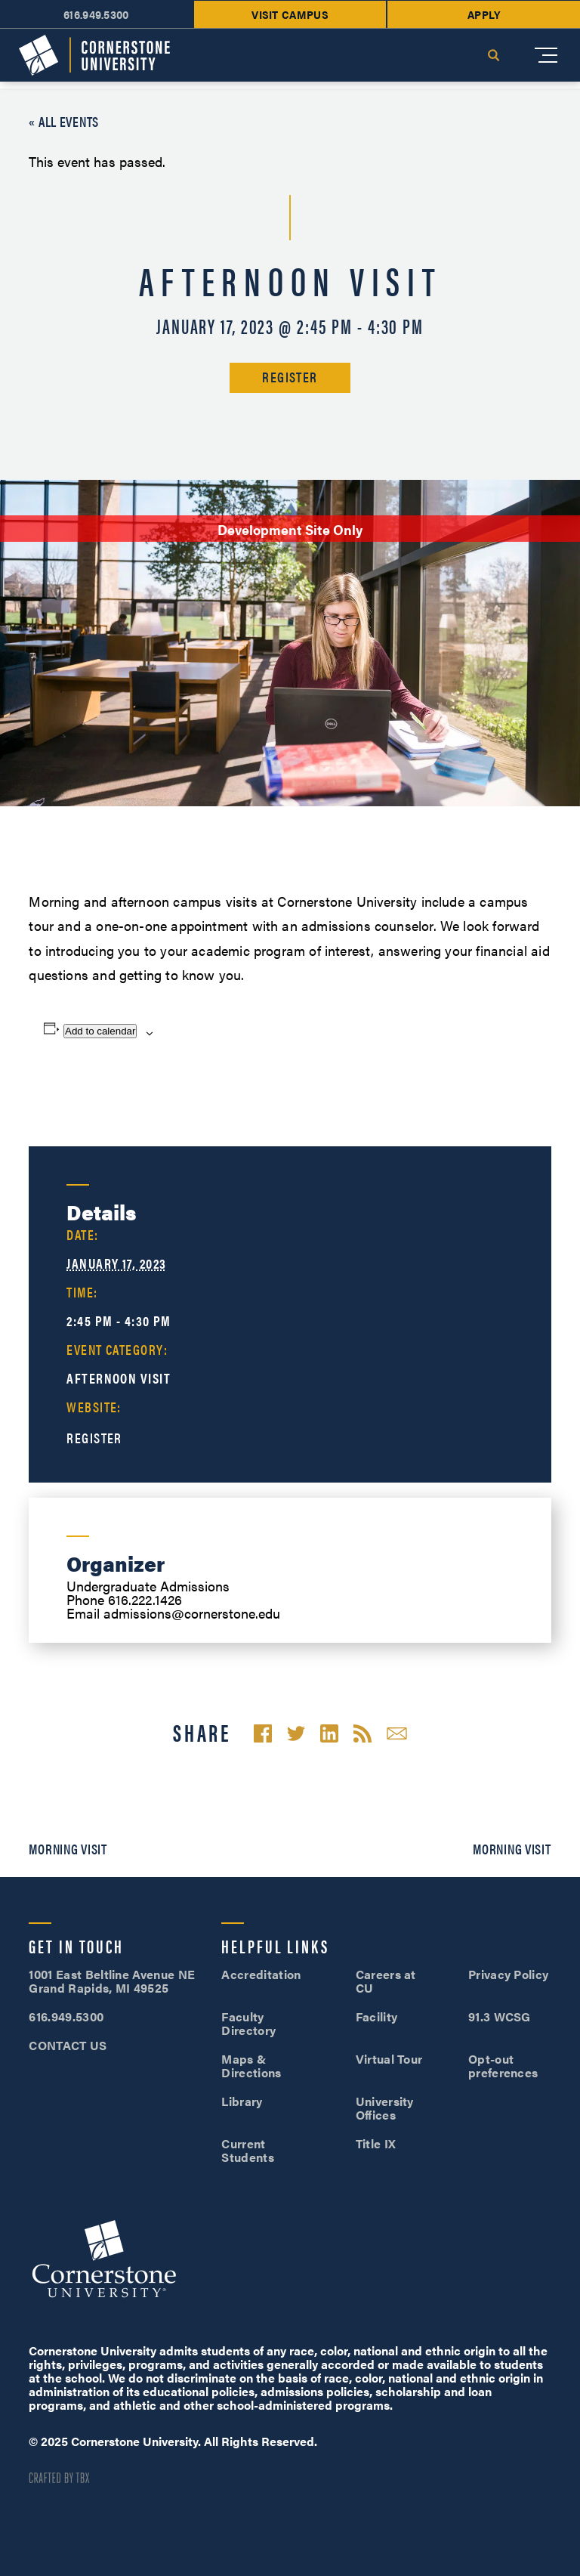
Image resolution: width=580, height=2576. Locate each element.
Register (290, 376)
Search (493, 55)
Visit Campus (290, 14)
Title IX (376, 2143)
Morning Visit (67, 1848)
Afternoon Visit (118, 1377)
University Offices (385, 2107)
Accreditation (261, 1974)
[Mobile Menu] (546, 55)
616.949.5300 (96, 14)
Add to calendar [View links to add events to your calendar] (100, 1031)
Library (241, 2101)
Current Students (247, 2150)
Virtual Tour (389, 2058)
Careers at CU (386, 1980)
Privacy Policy (508, 1974)
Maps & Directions (251, 2065)
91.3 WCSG (499, 2016)
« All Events (64, 121)
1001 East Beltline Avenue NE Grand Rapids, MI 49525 (112, 1980)
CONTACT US (67, 2045)
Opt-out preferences (503, 2065)
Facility (377, 2016)
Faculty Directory (248, 2023)
